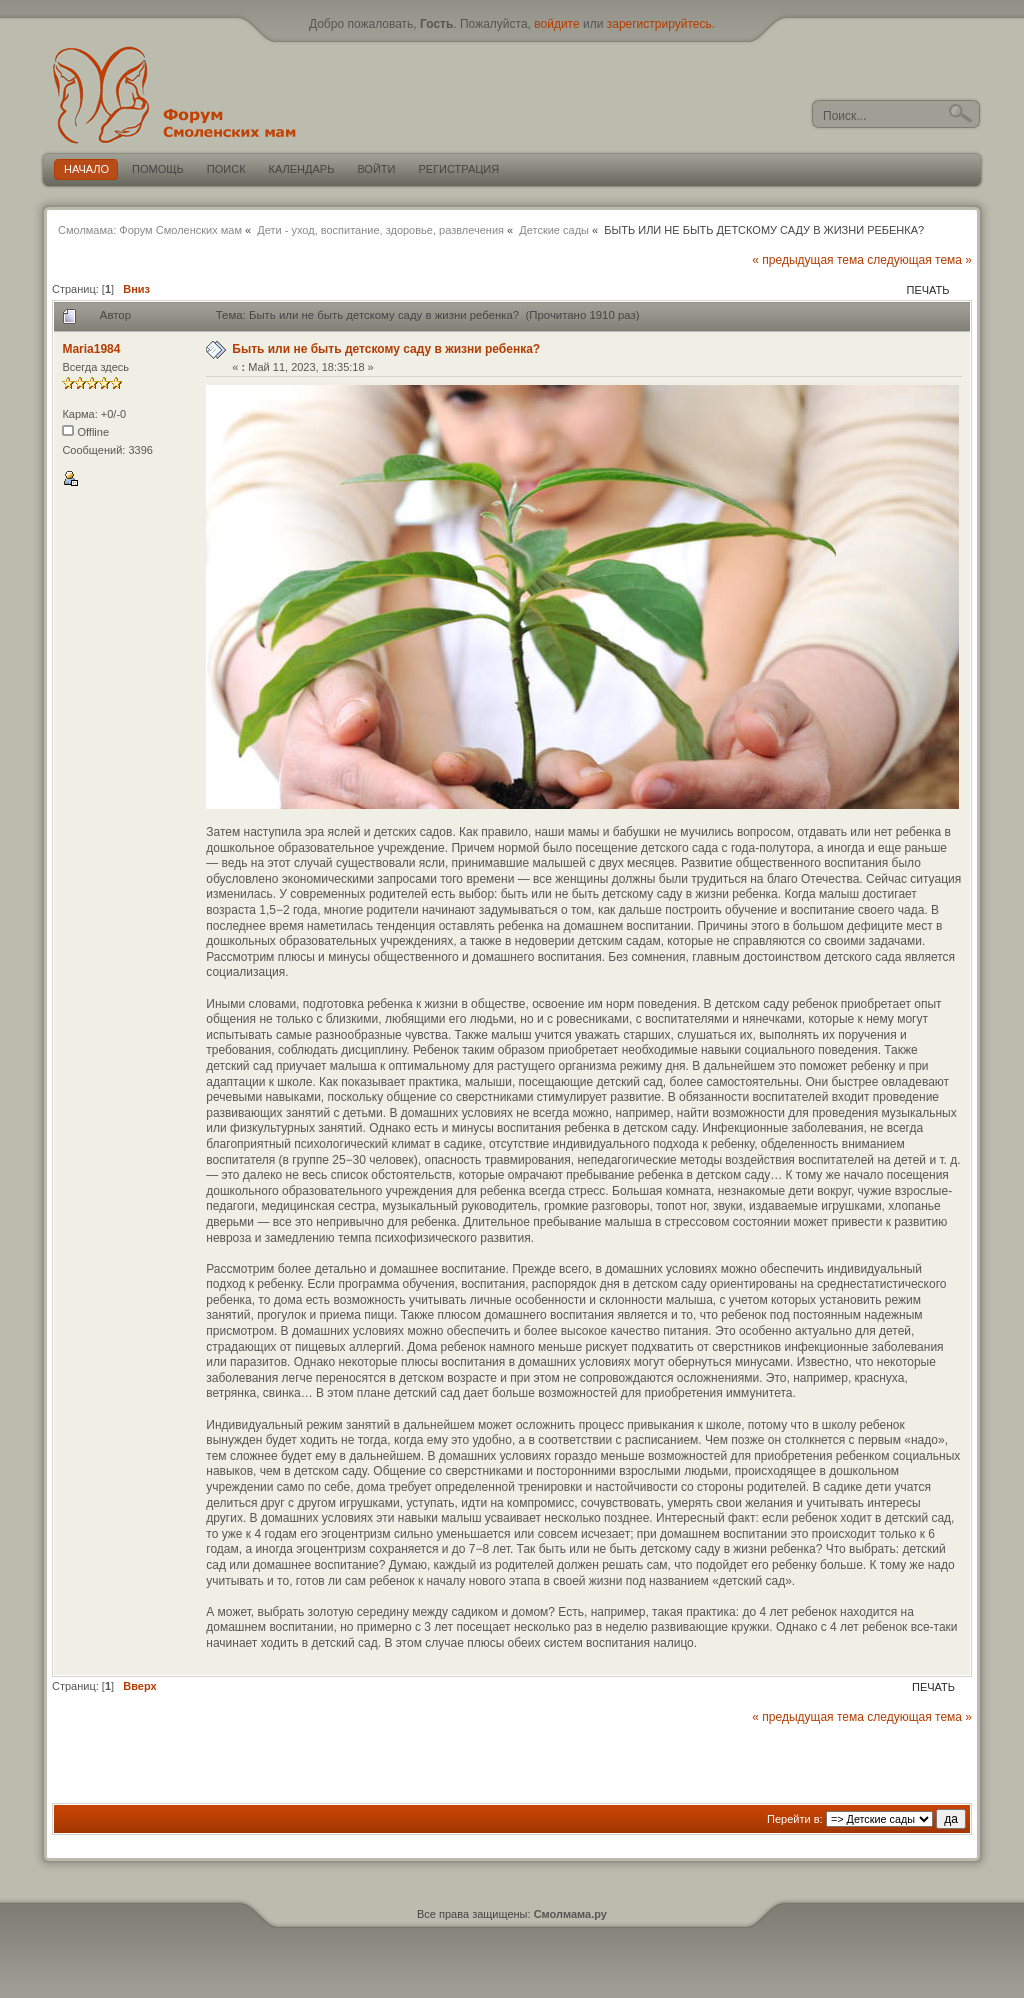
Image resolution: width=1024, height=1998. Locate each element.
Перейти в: (795, 1819)
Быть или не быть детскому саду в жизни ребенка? (386, 349)
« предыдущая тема (808, 260)
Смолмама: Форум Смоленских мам (150, 230)
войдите (556, 24)
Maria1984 (91, 349)
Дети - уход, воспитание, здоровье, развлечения (380, 230)
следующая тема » (919, 260)
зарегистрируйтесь (659, 24)
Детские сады (554, 230)
